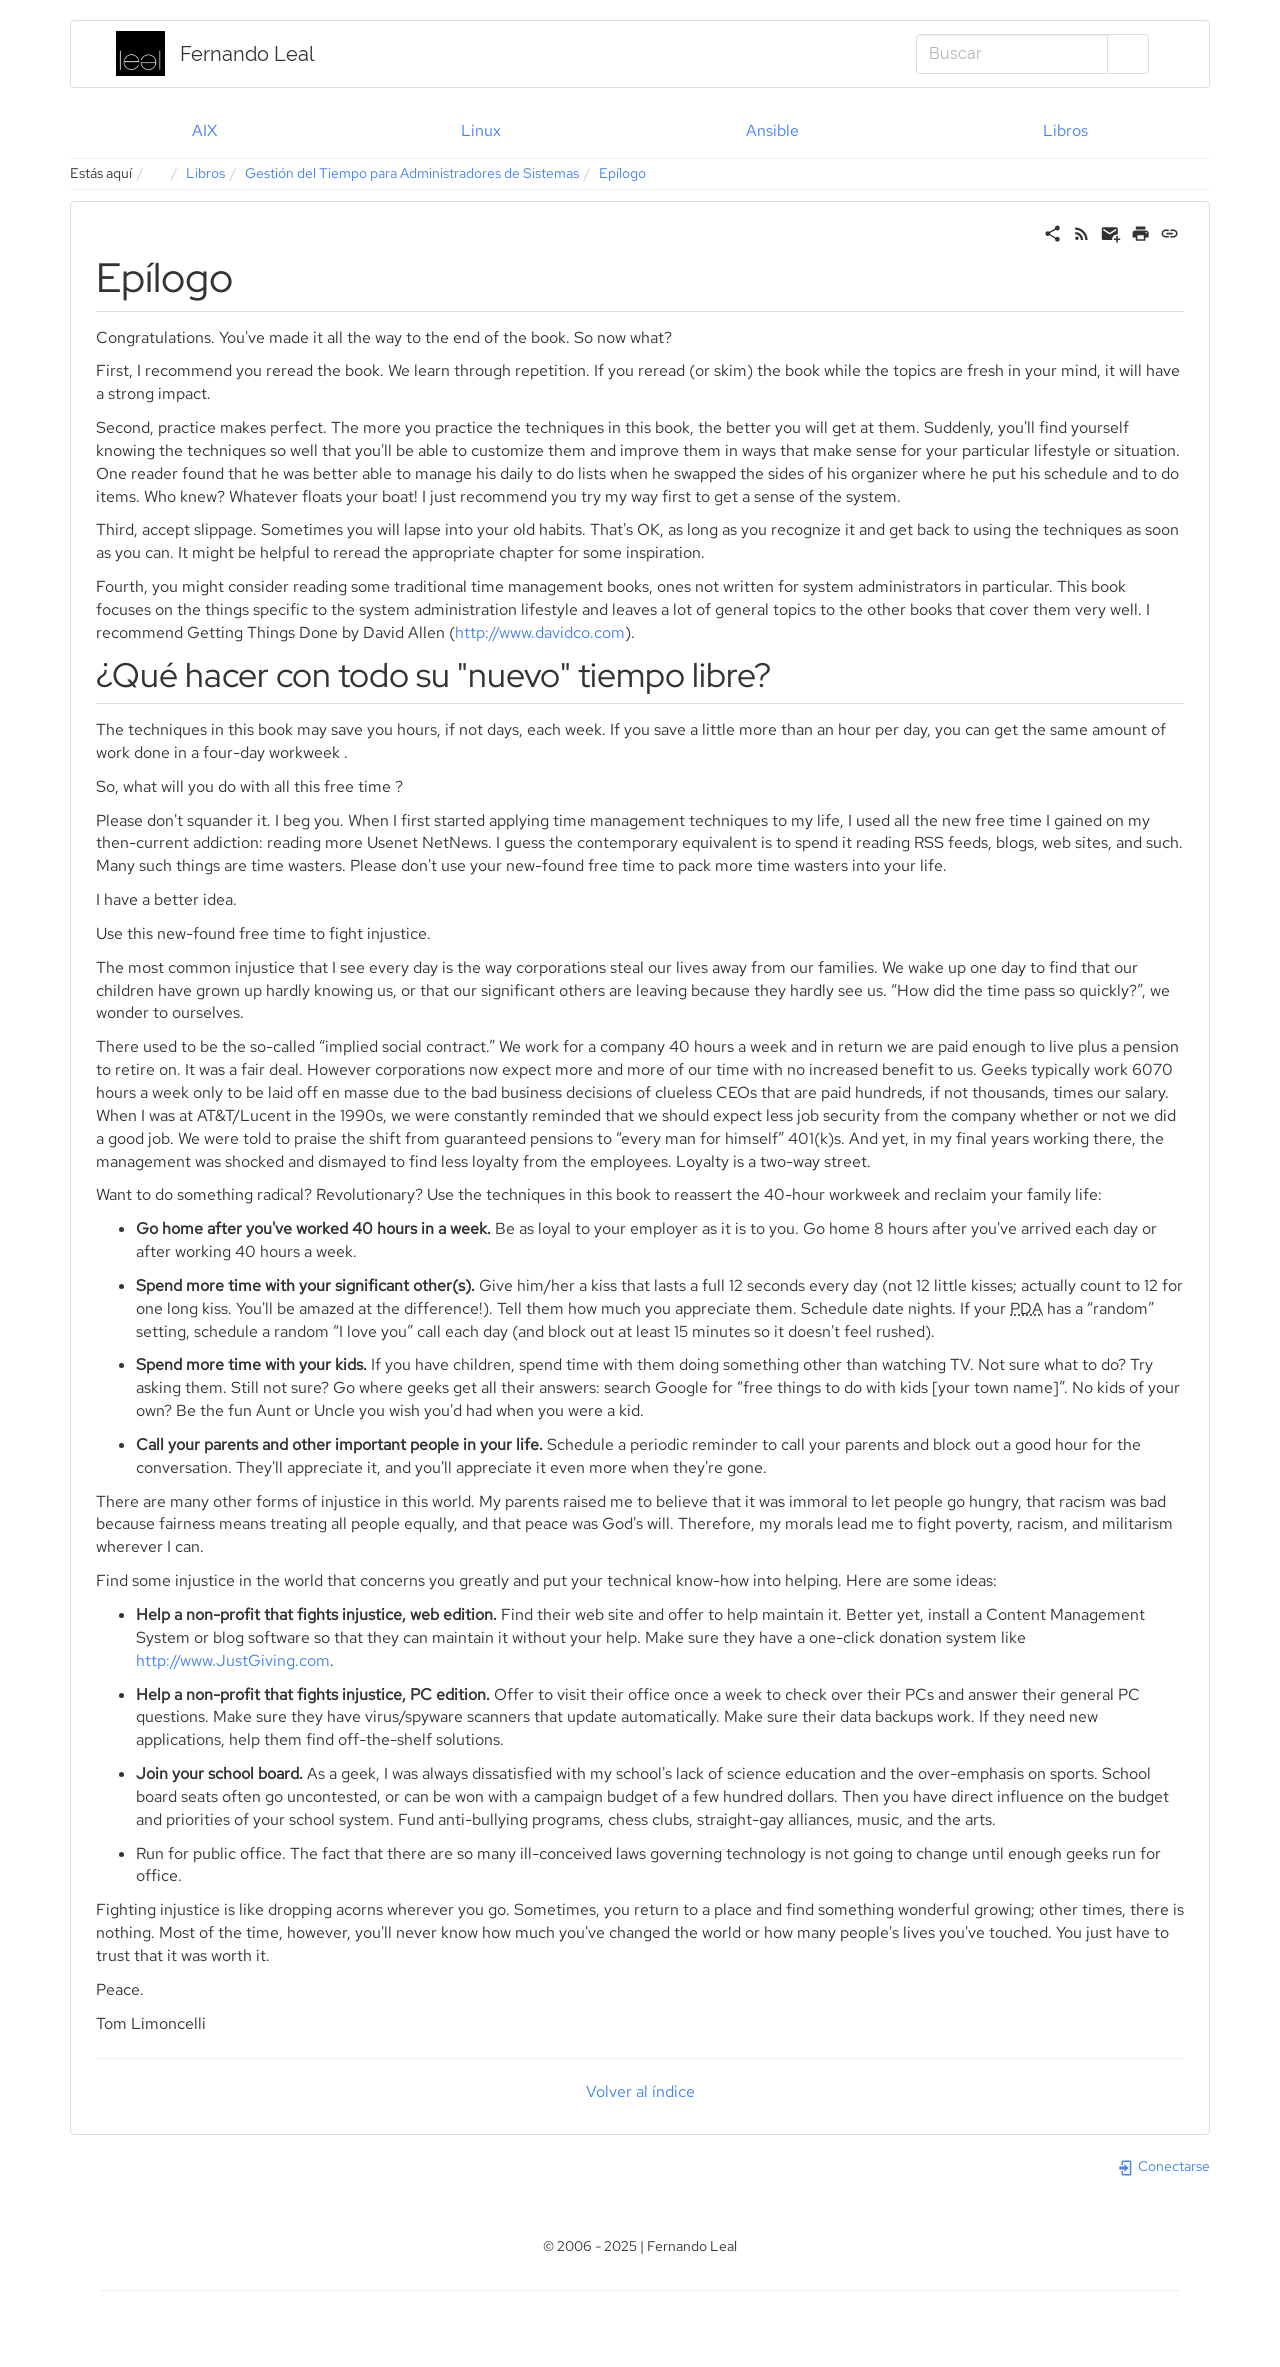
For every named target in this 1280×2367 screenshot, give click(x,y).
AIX (204, 130)
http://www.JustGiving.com (233, 1660)
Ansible (772, 130)
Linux (481, 130)
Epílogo (622, 173)
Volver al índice (640, 2091)
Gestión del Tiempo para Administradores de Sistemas (412, 173)
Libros (1065, 130)
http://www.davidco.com (540, 632)
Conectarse (1163, 2166)
